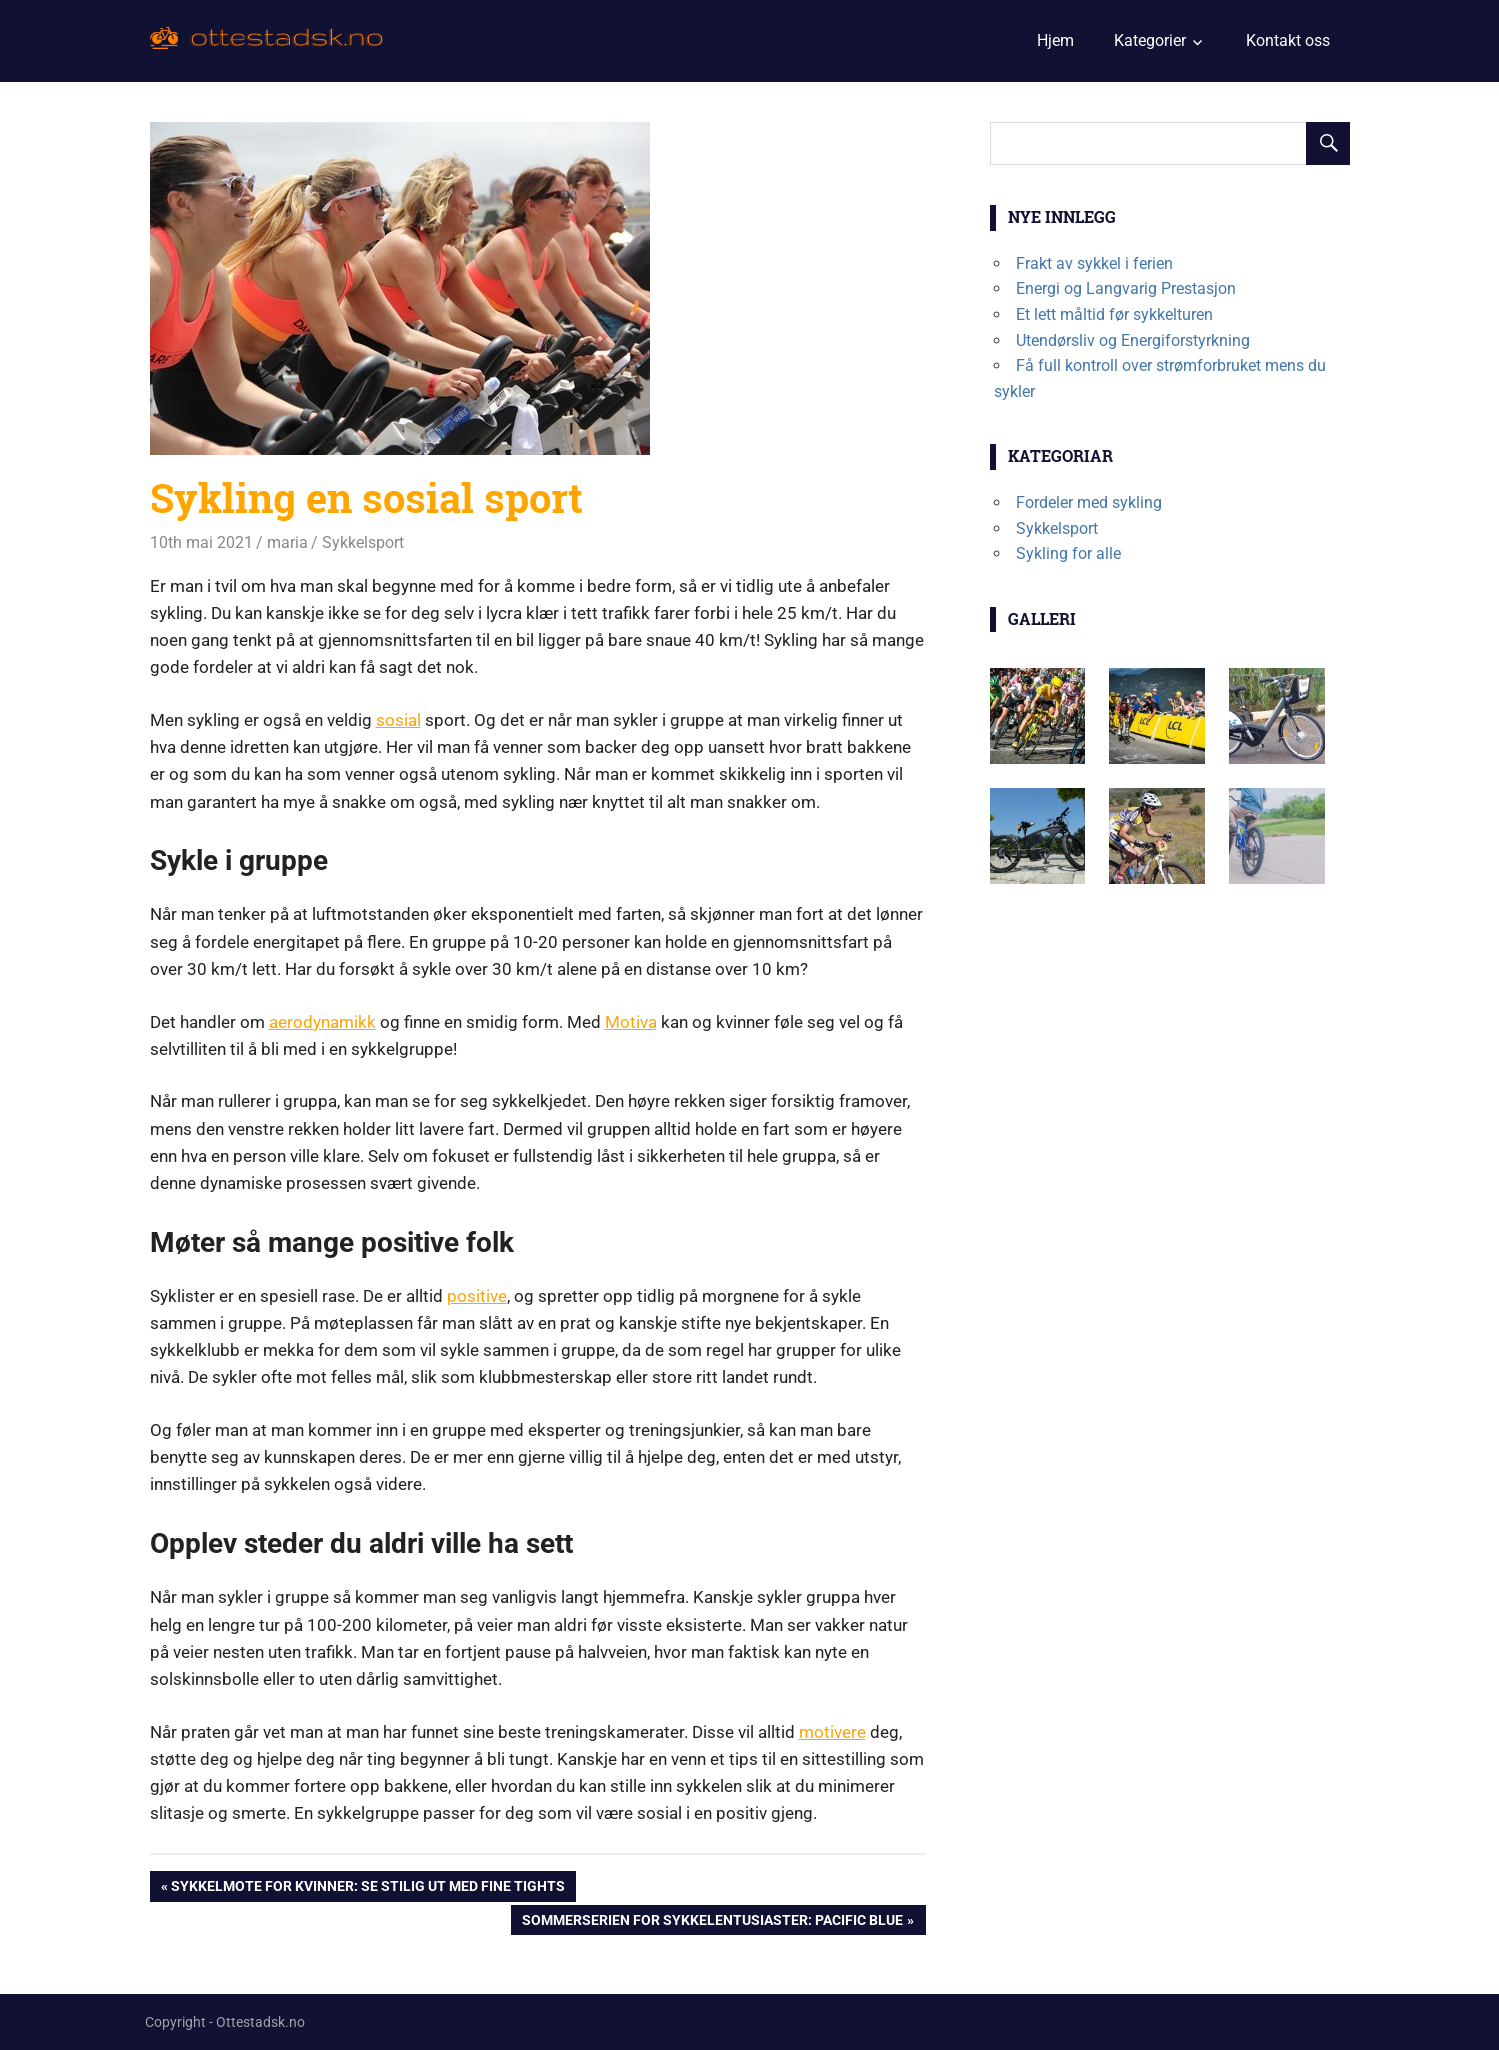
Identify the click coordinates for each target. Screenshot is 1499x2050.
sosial (398, 720)
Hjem (1055, 40)
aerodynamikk (322, 1022)
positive (477, 1296)
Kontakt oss (1288, 40)
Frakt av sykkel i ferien (1094, 263)
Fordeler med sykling (1089, 502)
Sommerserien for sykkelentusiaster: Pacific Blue (712, 1922)
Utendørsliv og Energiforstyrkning (1133, 340)
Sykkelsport (363, 542)
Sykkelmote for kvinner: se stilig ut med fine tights (368, 1888)
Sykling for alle (1068, 553)
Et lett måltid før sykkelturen (1114, 314)
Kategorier (1150, 40)
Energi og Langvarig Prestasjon (1126, 288)
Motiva (631, 1022)
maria (287, 542)
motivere (832, 1732)
